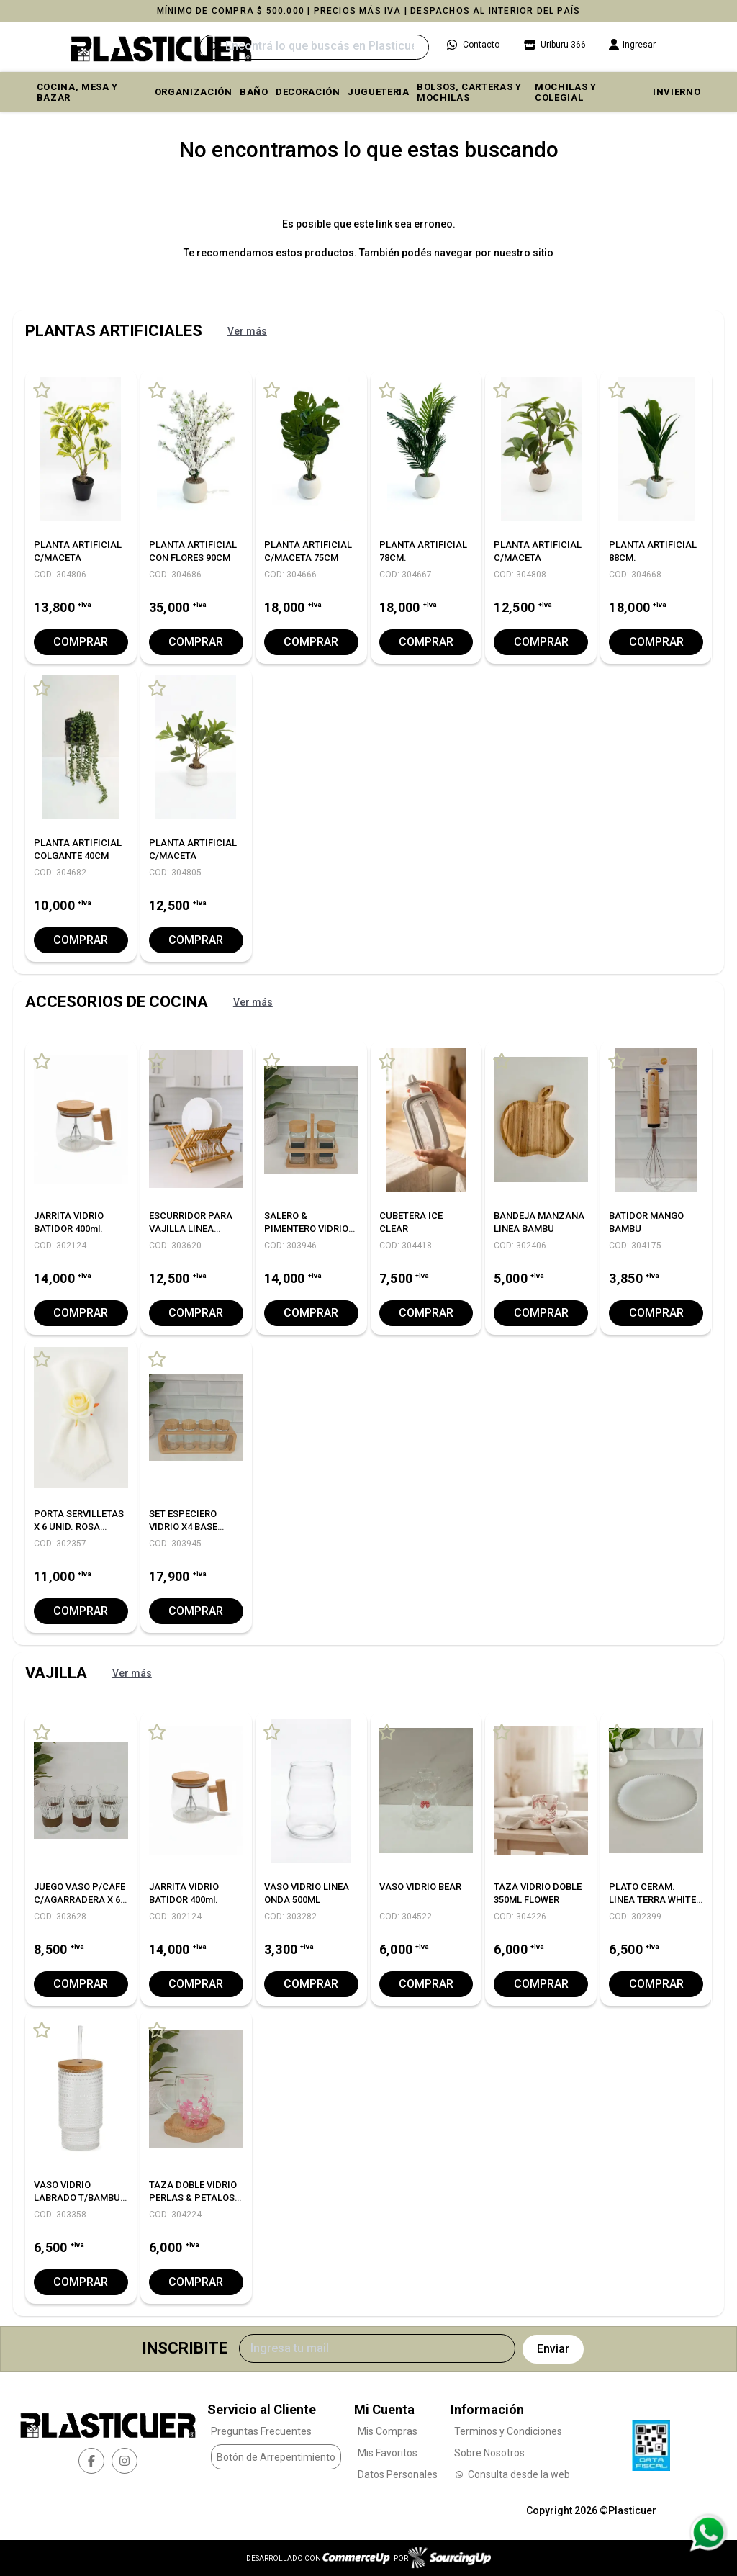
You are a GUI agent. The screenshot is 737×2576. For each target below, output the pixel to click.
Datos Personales (398, 2474)
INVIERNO (676, 91)
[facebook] (91, 2460)
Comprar (80, 642)
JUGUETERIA (379, 91)
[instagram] (124, 2460)
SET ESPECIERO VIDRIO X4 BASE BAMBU (183, 1526)
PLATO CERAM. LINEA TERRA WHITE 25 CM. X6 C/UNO (652, 1899)
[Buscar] (314, 47)
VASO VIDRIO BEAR (420, 1886)
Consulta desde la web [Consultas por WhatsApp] (512, 2474)
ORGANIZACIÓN (193, 91)
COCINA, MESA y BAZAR (77, 92)
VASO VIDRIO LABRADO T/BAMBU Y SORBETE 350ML (77, 2197)
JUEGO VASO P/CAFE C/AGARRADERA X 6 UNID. (79, 1899)
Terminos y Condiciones (508, 2431)
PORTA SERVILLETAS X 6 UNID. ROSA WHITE (79, 1526)
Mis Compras (387, 2431)
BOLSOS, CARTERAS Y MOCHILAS (469, 92)
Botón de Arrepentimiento (276, 2456)
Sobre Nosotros (489, 2453)
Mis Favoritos (387, 2453)
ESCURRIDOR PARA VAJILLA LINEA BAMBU (190, 1228)
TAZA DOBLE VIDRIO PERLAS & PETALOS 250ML (193, 2197)
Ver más (247, 331)
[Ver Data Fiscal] (651, 2442)
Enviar (553, 2349)
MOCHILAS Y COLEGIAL (566, 92)
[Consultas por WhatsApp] (707, 2532)
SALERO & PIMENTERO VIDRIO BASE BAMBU (306, 1228)
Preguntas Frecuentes (261, 2431)
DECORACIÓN (308, 91)
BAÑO (254, 91)
